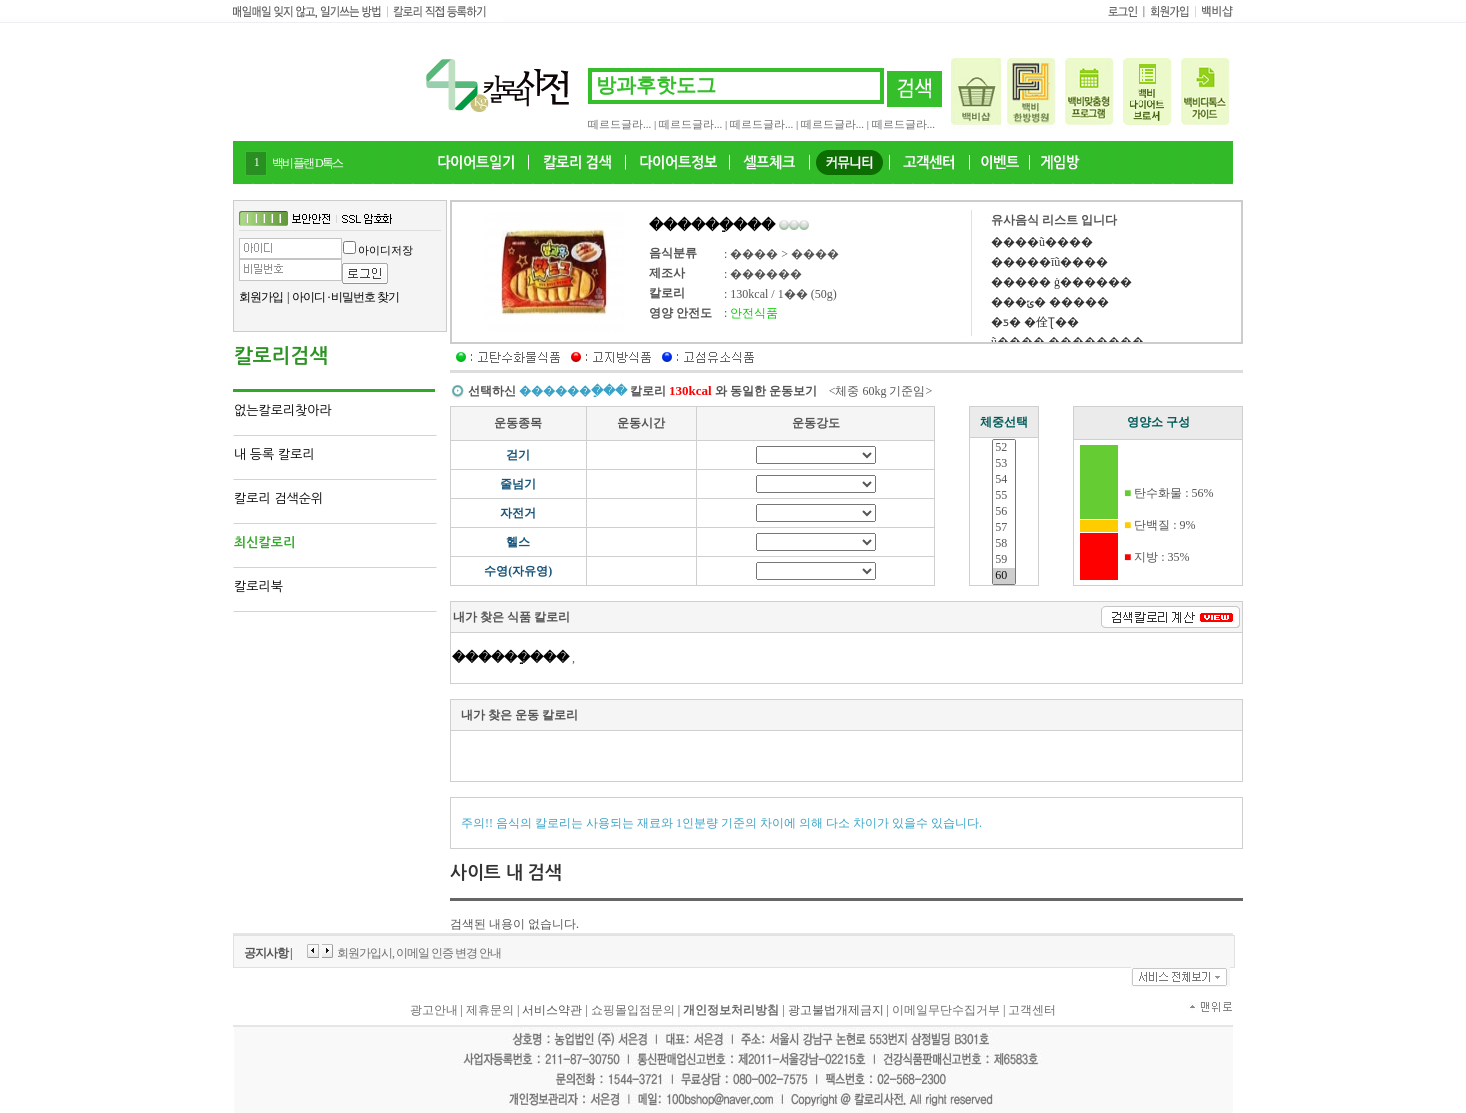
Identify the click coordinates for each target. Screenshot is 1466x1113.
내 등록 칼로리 (274, 454)
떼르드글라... (619, 124)
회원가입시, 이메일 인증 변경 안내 (419, 953)
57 (1004, 528)
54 (1004, 480)
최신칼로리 (264, 542)
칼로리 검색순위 (278, 498)
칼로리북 (258, 586)
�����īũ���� (1049, 262)
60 (1004, 576)
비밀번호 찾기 (365, 297)
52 (1004, 448)
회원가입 (261, 297)
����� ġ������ (1061, 282)
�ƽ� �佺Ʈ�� (1035, 322)
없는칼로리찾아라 (283, 410)
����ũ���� (1042, 242)
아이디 (308, 297)
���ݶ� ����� (1050, 302)
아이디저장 (385, 250)
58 (1004, 544)
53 (1004, 464)
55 (1004, 496)
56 (1004, 512)
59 (1004, 560)
